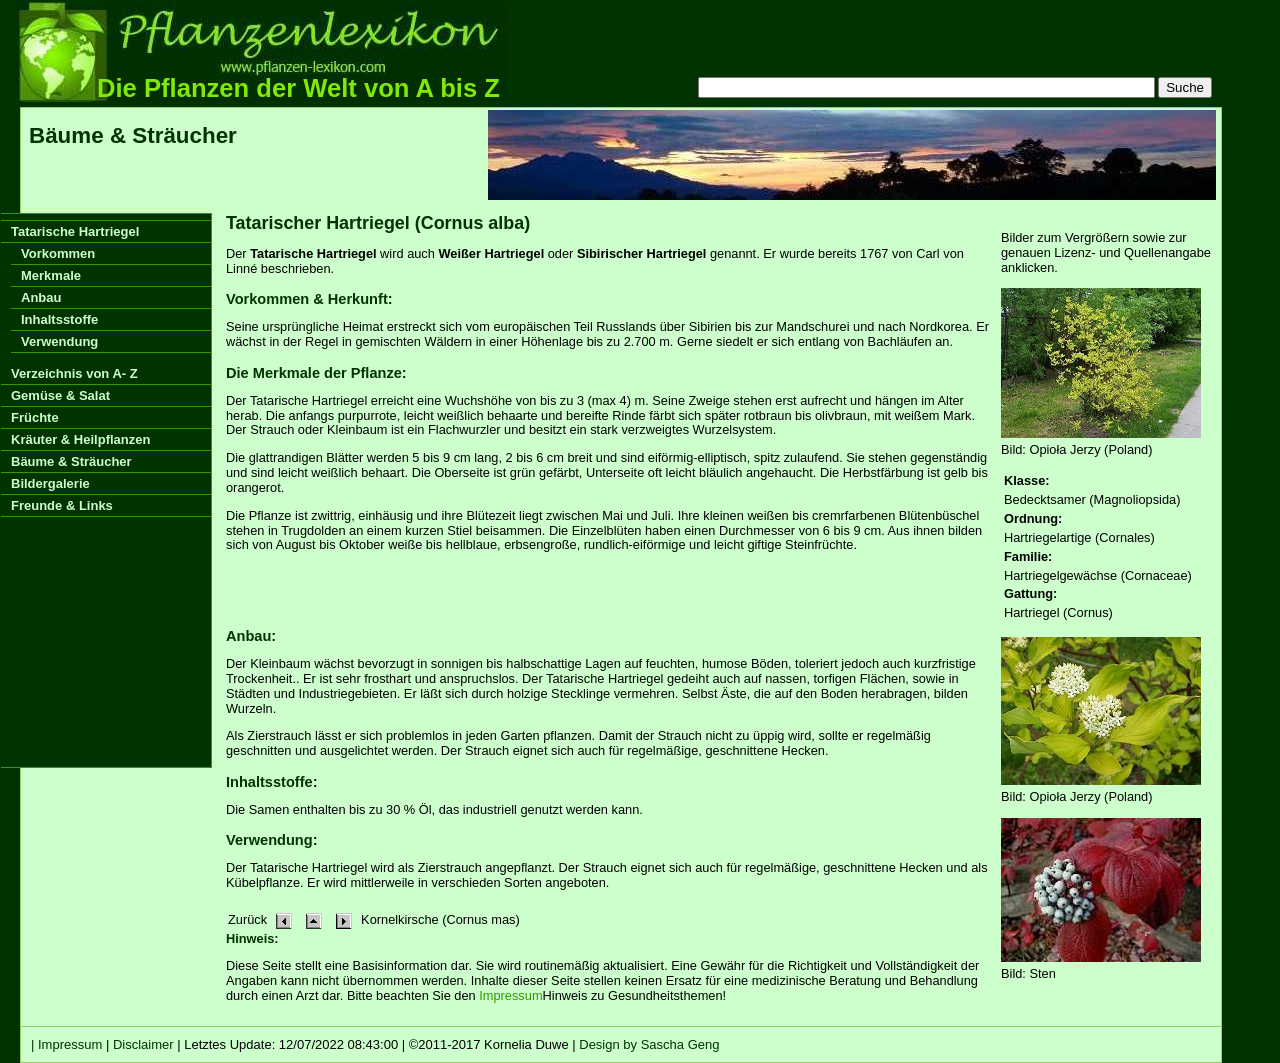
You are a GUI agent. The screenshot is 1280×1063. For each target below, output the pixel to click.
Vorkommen (58, 253)
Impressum (510, 995)
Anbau (41, 297)
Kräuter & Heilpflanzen (80, 439)
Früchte (35, 417)
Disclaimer (143, 1044)
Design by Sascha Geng (649, 1044)
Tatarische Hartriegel (75, 231)
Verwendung (59, 341)
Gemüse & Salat (60, 395)
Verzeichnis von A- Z (74, 373)
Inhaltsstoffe (59, 319)
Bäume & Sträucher (71, 461)
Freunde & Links (62, 505)
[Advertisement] (852, 155)
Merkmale (51, 275)
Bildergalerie (50, 483)
